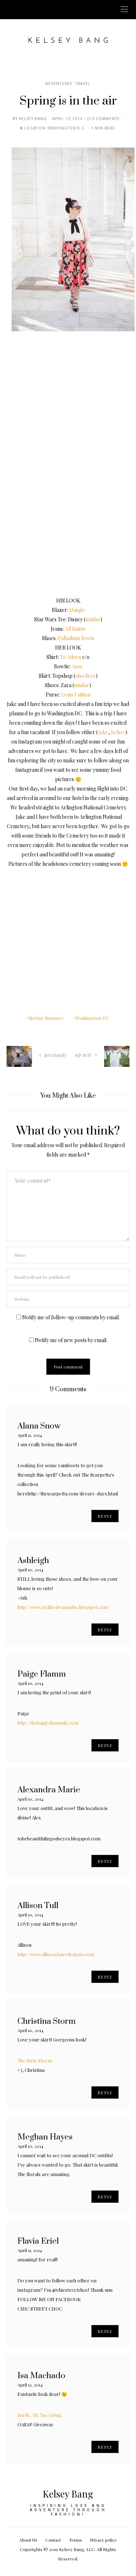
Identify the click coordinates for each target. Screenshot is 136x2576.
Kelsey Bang (33, 119)
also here (85, 675)
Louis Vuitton (76, 694)
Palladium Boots (76, 638)
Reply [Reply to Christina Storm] (105, 2092)
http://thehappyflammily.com (48, 1723)
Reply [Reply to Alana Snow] (105, 1516)
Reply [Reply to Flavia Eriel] (105, 2331)
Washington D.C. (67, 128)
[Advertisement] (68, 936)
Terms (75, 2540)
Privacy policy (103, 2540)
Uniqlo (77, 609)
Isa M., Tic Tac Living (39, 2415)
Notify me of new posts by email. (71, 1340)
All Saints (75, 628)
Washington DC (92, 1018)
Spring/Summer (46, 1018)
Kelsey (118, 732)
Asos (77, 666)
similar (92, 619)
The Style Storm (34, 2060)
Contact (53, 2540)
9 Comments (105, 119)
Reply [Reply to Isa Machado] (105, 2447)
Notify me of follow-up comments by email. (71, 1317)
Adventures (58, 83)
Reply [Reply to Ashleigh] (105, 1629)
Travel (83, 83)
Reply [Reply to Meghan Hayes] (105, 2197)
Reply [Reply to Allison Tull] (105, 1977)
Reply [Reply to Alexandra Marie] (105, 1861)
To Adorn (70, 656)
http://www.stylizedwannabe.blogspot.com (62, 1607)
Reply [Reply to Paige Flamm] (105, 1745)
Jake (103, 732)
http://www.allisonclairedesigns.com (55, 1954)
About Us (28, 2540)
